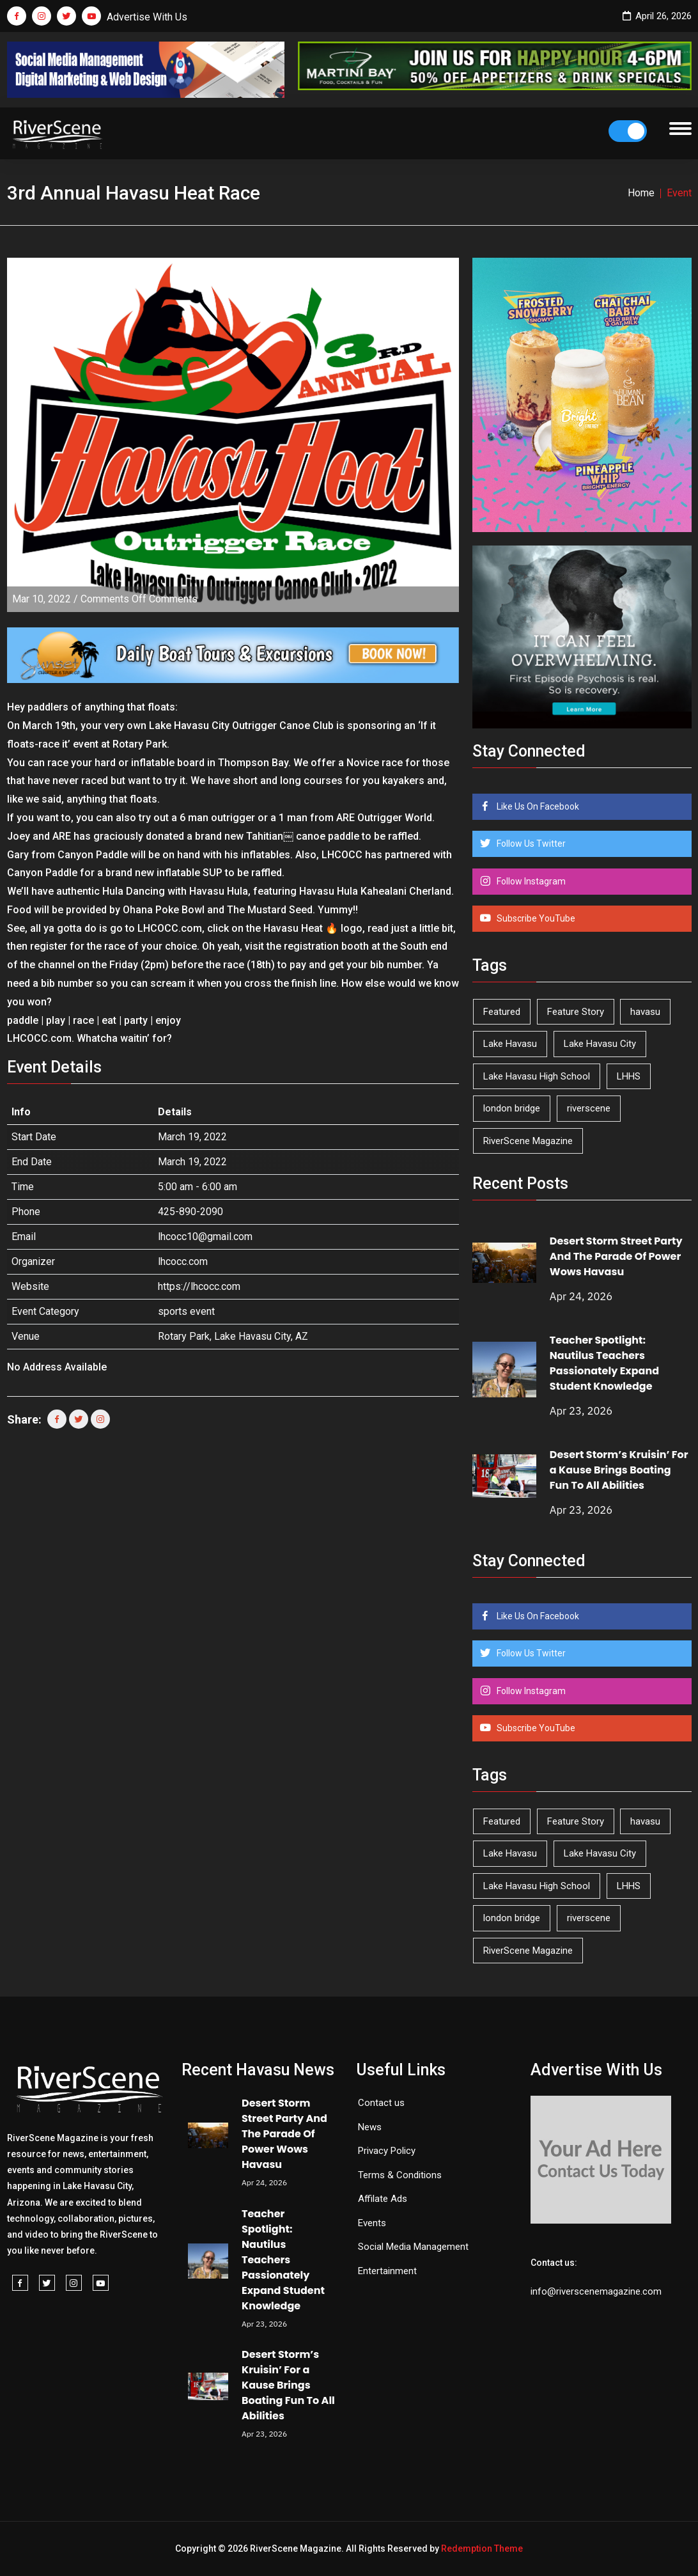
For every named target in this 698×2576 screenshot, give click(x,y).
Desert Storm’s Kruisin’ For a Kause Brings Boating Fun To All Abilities (619, 1470)
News (370, 2127)
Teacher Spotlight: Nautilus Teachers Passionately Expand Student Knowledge (604, 1363)
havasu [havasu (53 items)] (645, 1011)
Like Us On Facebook (537, 806)
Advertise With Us (147, 17)
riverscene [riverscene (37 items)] (588, 1108)
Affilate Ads (382, 2198)
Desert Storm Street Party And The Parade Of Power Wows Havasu (616, 1256)
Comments (139, 599)
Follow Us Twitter (530, 843)
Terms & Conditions (400, 2175)
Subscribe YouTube (535, 918)
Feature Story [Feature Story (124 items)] (575, 1011)
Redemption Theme (482, 2548)
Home (641, 193)
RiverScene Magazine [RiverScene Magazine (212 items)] (528, 1141)
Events (372, 2223)
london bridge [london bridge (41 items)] (511, 1108)
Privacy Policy (386, 2150)
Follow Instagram (530, 881)
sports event (186, 1311)
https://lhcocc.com (199, 1286)
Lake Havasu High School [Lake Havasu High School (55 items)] (536, 1076)
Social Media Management (413, 2246)
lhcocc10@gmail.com (205, 1236)
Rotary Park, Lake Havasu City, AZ (233, 1336)
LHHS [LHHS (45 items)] (628, 1076)
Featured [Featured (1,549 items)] (501, 1011)
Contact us (381, 2103)
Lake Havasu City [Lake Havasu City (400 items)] (600, 1043)
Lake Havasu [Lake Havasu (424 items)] (510, 1043)
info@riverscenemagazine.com (596, 2291)
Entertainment (387, 2271)
